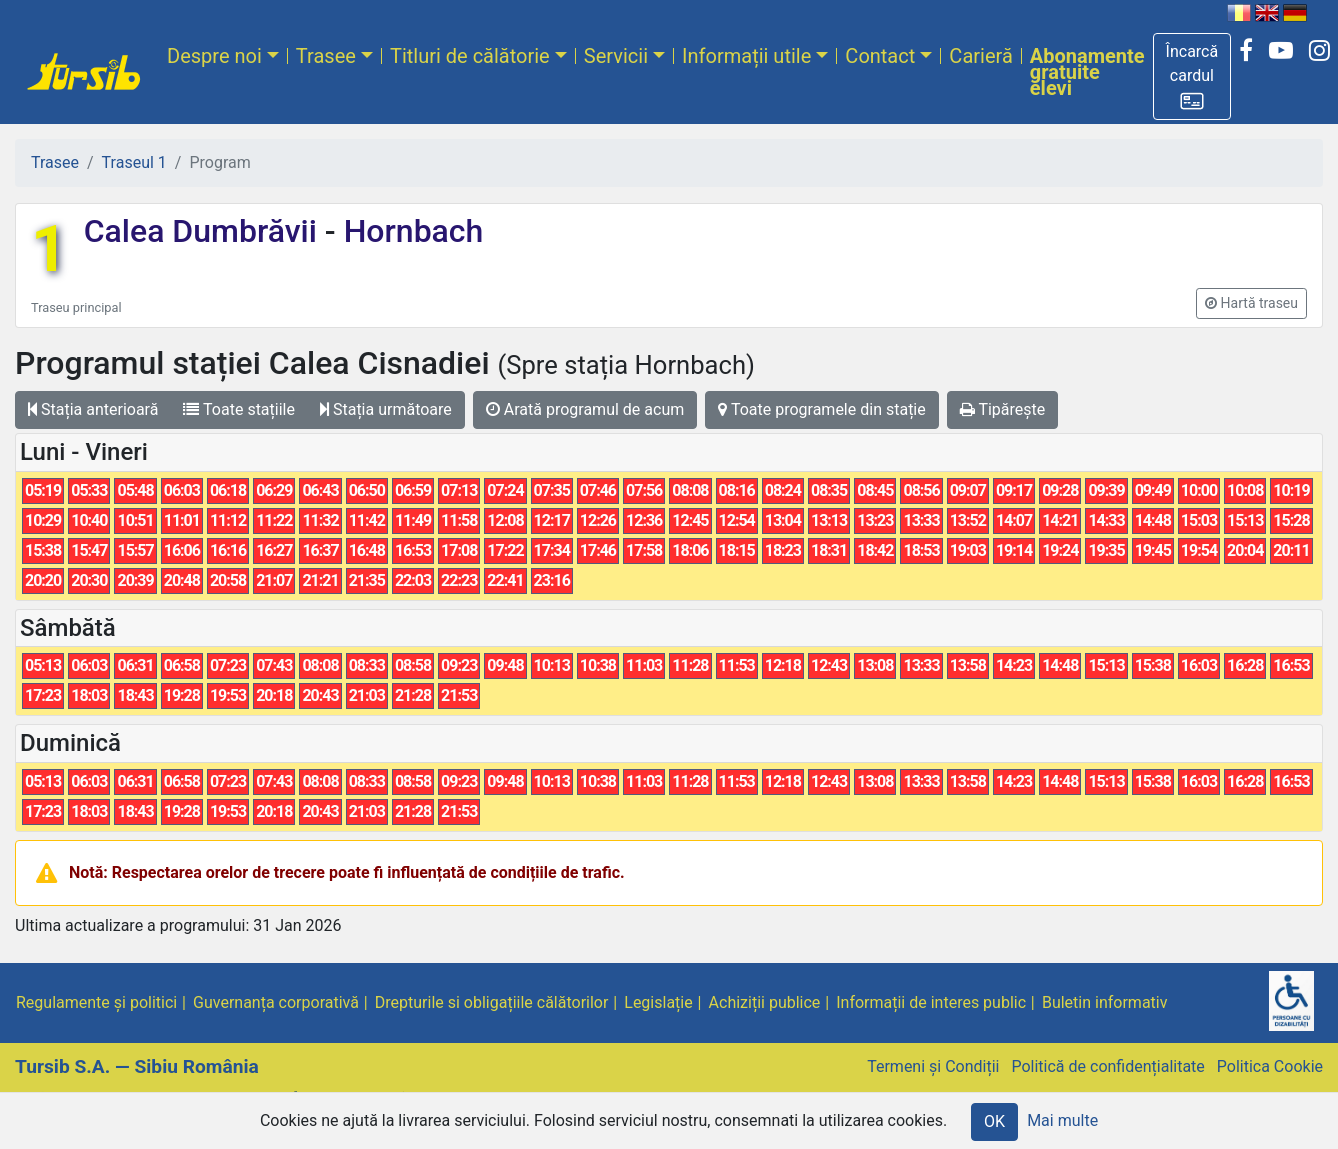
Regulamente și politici (96, 1002)
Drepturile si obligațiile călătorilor (492, 1002)
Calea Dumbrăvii (204, 231)
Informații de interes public (931, 1002)
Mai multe (1062, 1120)
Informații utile (746, 56)
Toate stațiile (239, 409)
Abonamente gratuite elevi (1087, 72)
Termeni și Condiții (933, 1066)
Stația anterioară (93, 409)
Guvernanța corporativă (276, 1002)
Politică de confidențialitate (1107, 1066)
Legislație (658, 1002)
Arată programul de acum (585, 409)
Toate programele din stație (822, 409)
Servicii (616, 56)
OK (994, 1121)
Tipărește (1003, 409)
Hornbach (410, 231)
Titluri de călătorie (470, 56)
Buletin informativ (1105, 1002)
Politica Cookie (1270, 1066)
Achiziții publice (765, 1002)
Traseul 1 (134, 162)
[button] (1192, 76)
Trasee (326, 56)
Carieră (980, 56)
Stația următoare (386, 409)
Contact (880, 56)
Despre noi (214, 56)
